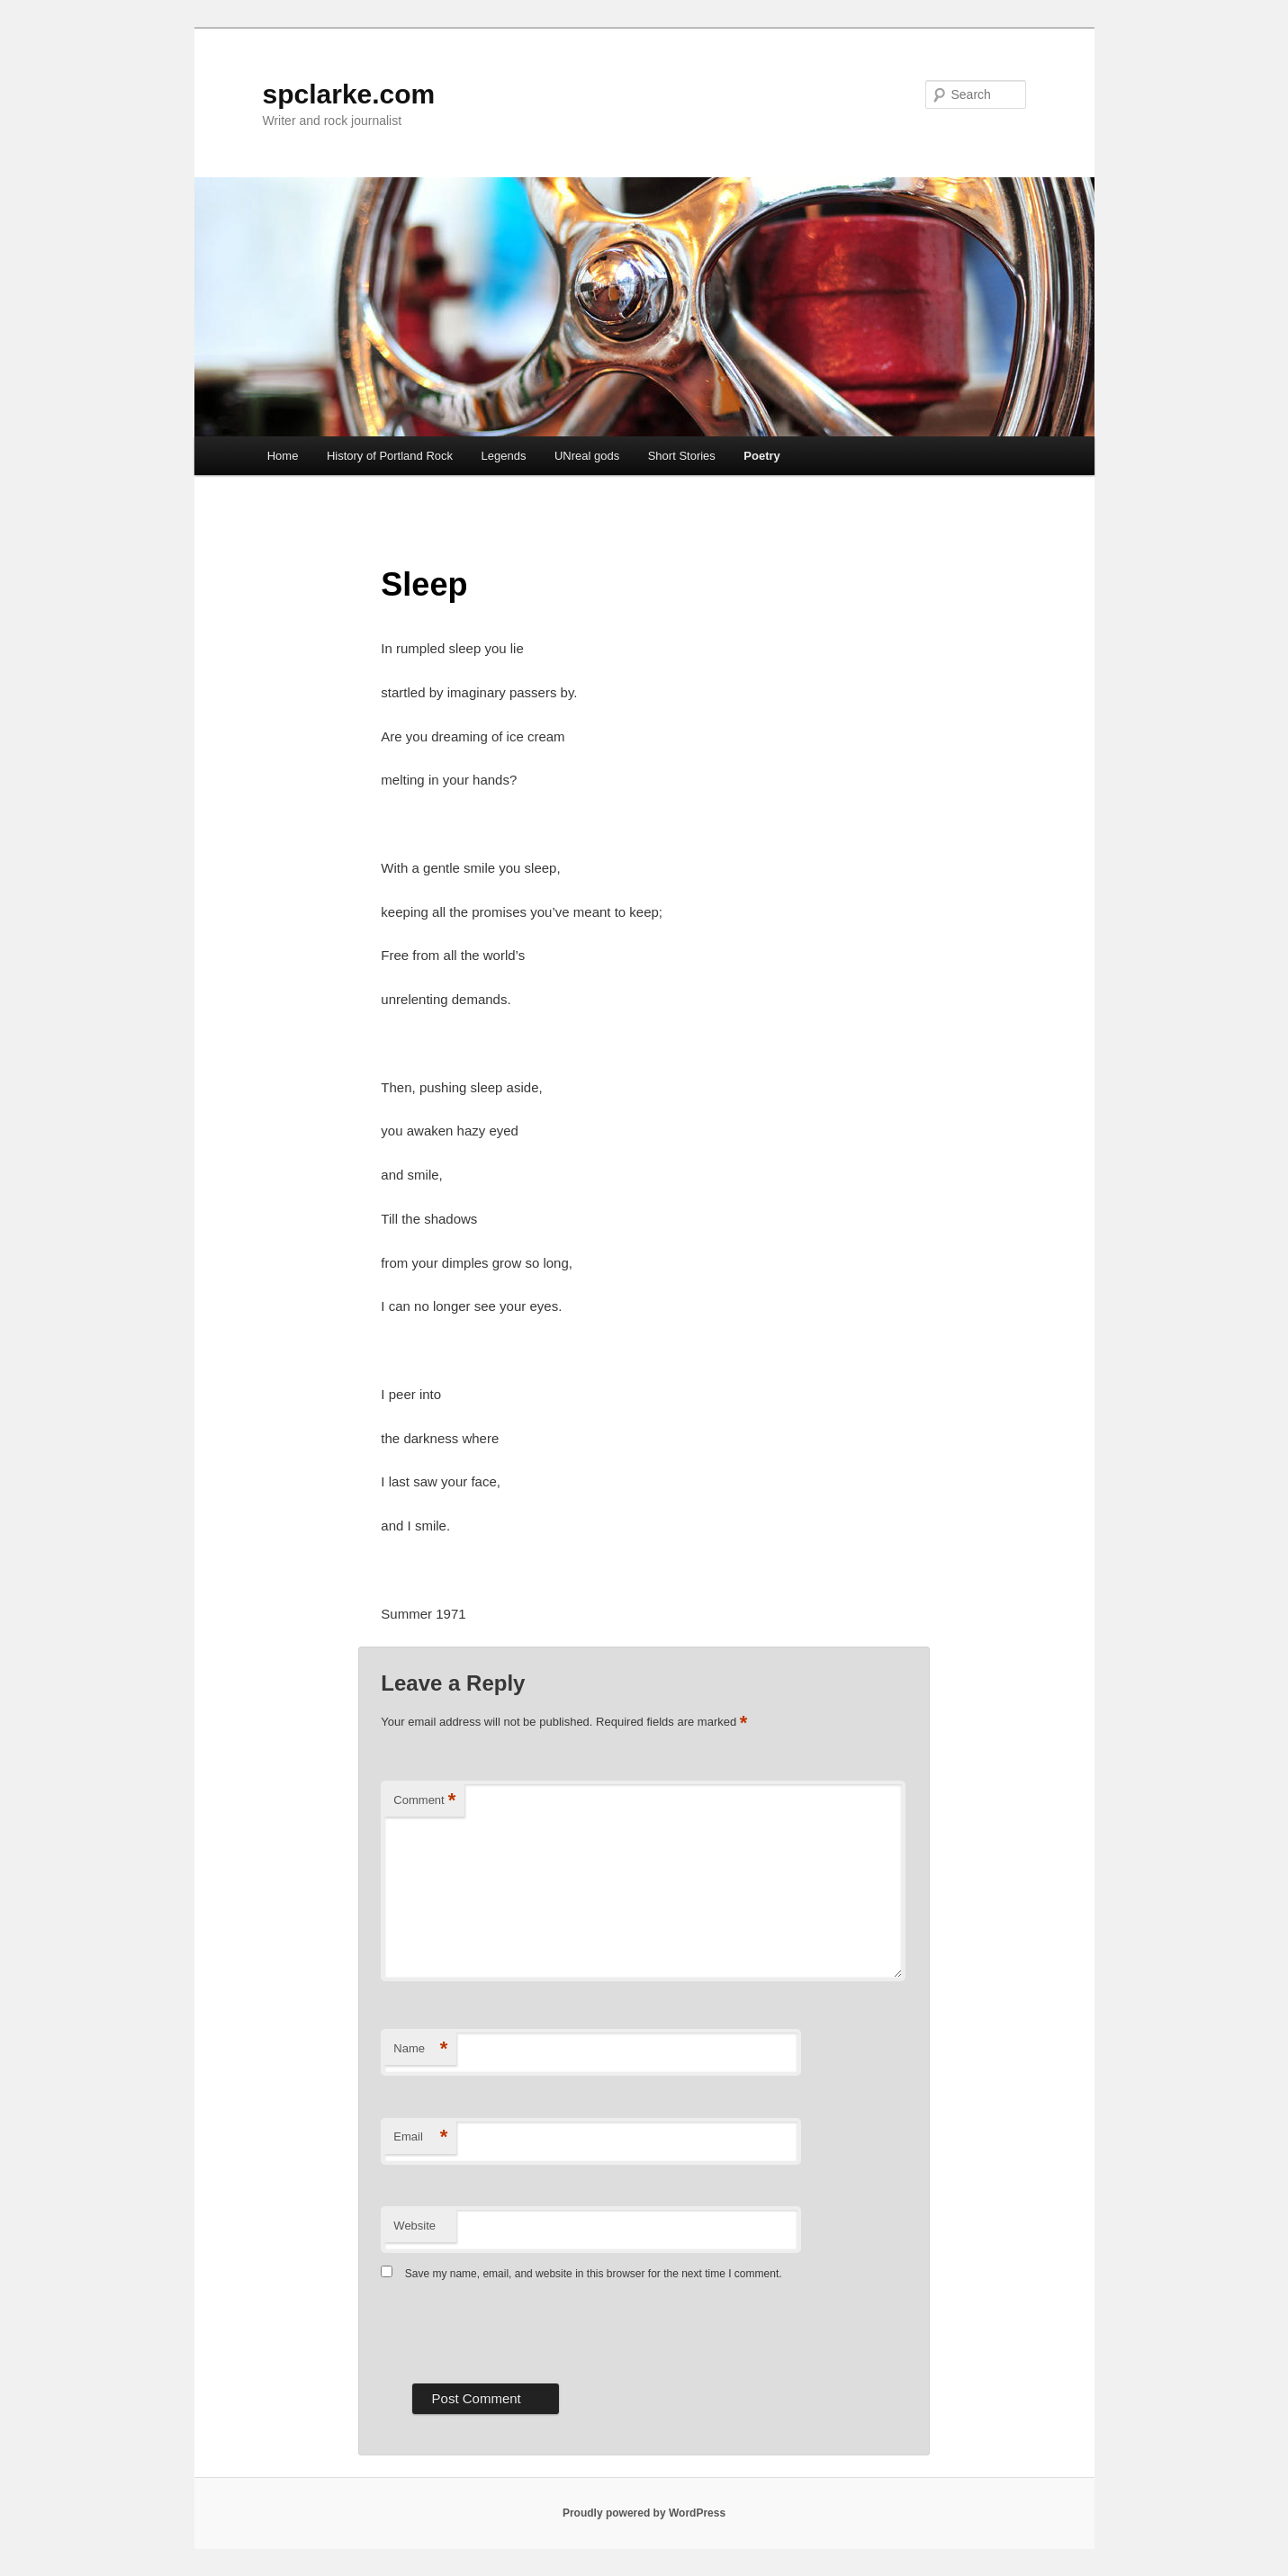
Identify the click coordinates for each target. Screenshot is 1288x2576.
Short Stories (682, 455)
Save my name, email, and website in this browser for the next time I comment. (593, 2273)
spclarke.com (349, 94)
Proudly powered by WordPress (644, 2513)
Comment (424, 1801)
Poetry (761, 455)
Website (414, 2225)
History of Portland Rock (390, 455)
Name (420, 2049)
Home (283, 455)
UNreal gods (586, 455)
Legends (504, 455)
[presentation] (517, 2330)
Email (420, 2137)
